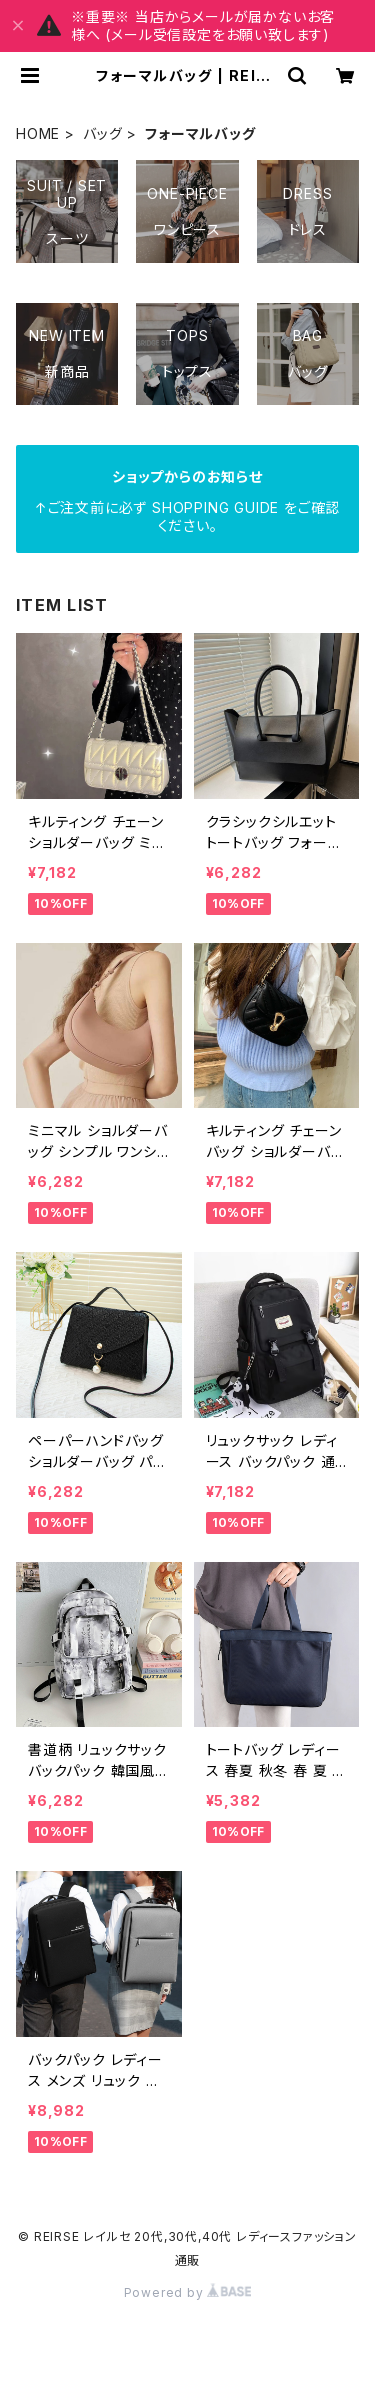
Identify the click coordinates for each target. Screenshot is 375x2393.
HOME (38, 133)
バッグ (102, 133)
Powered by (188, 2292)
